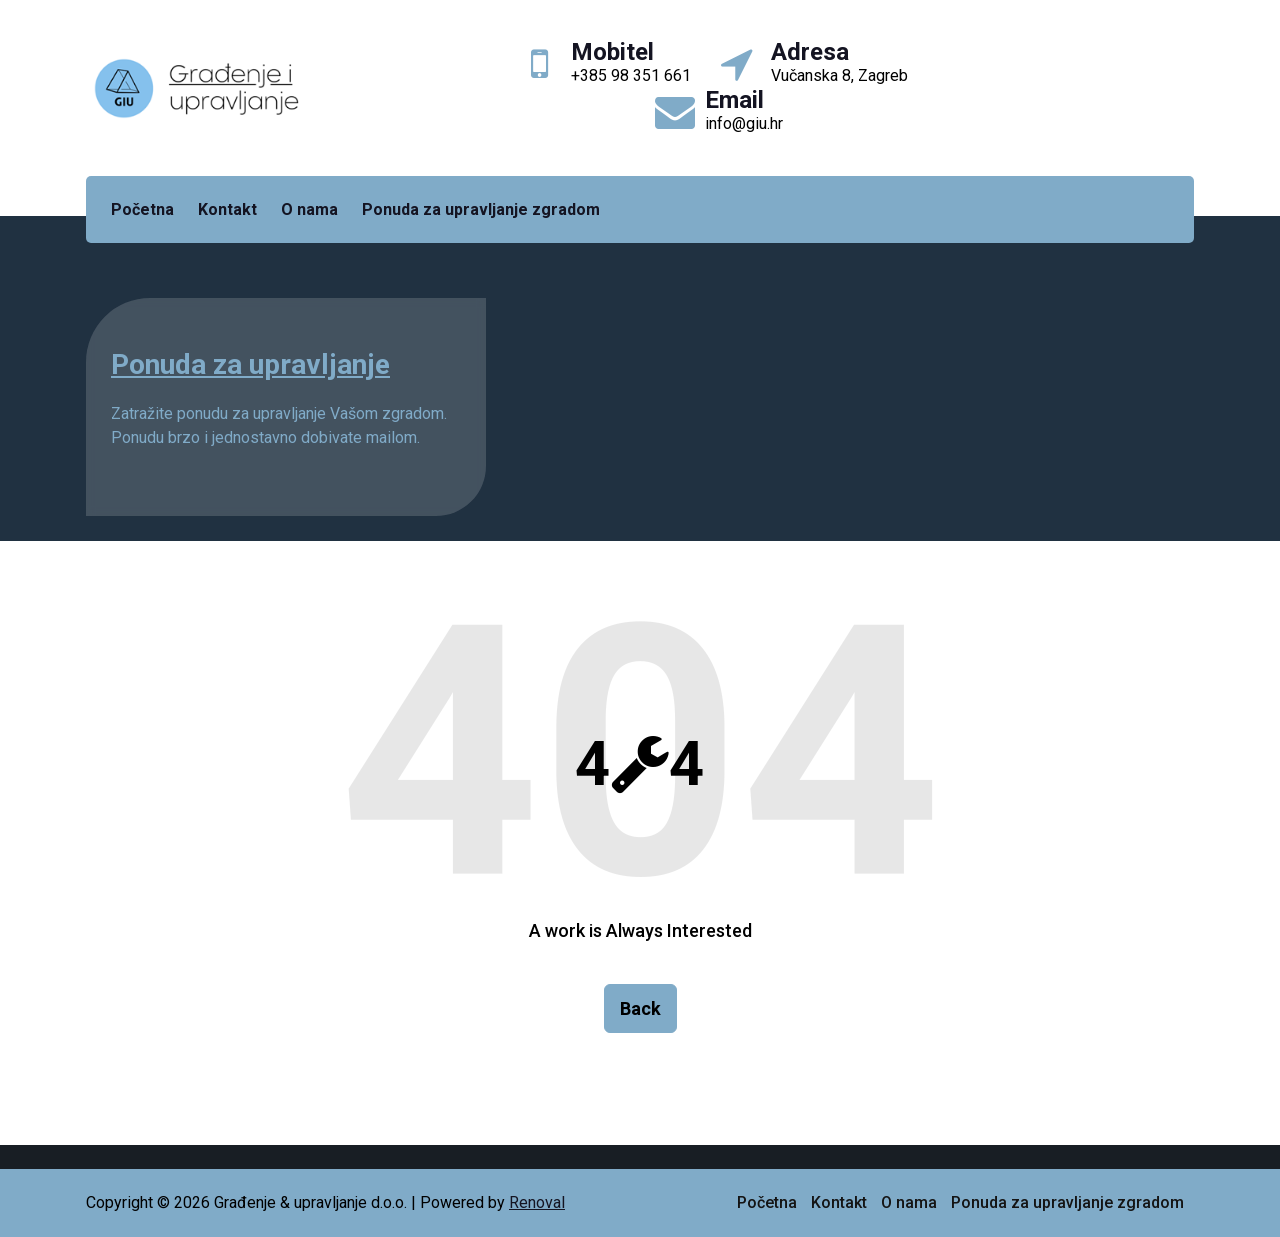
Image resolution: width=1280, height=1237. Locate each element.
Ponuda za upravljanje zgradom (481, 209)
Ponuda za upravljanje (250, 364)
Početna (142, 209)
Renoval (537, 1202)
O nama (309, 209)
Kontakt (227, 209)
